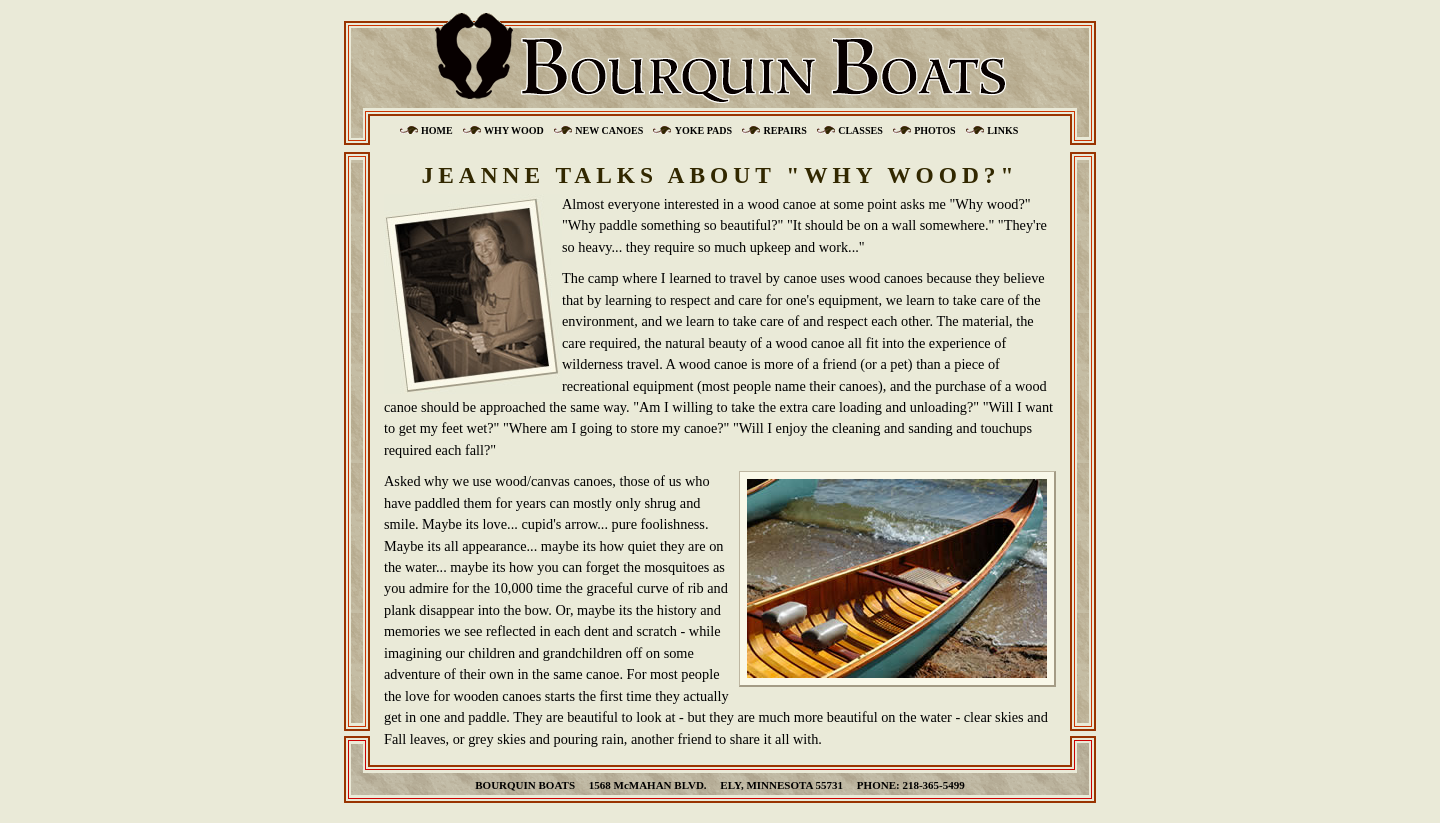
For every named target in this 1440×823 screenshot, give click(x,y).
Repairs (785, 130)
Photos (935, 130)
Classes (860, 130)
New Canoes (609, 130)
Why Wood (514, 130)
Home (437, 130)
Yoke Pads (703, 130)
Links (1002, 130)
